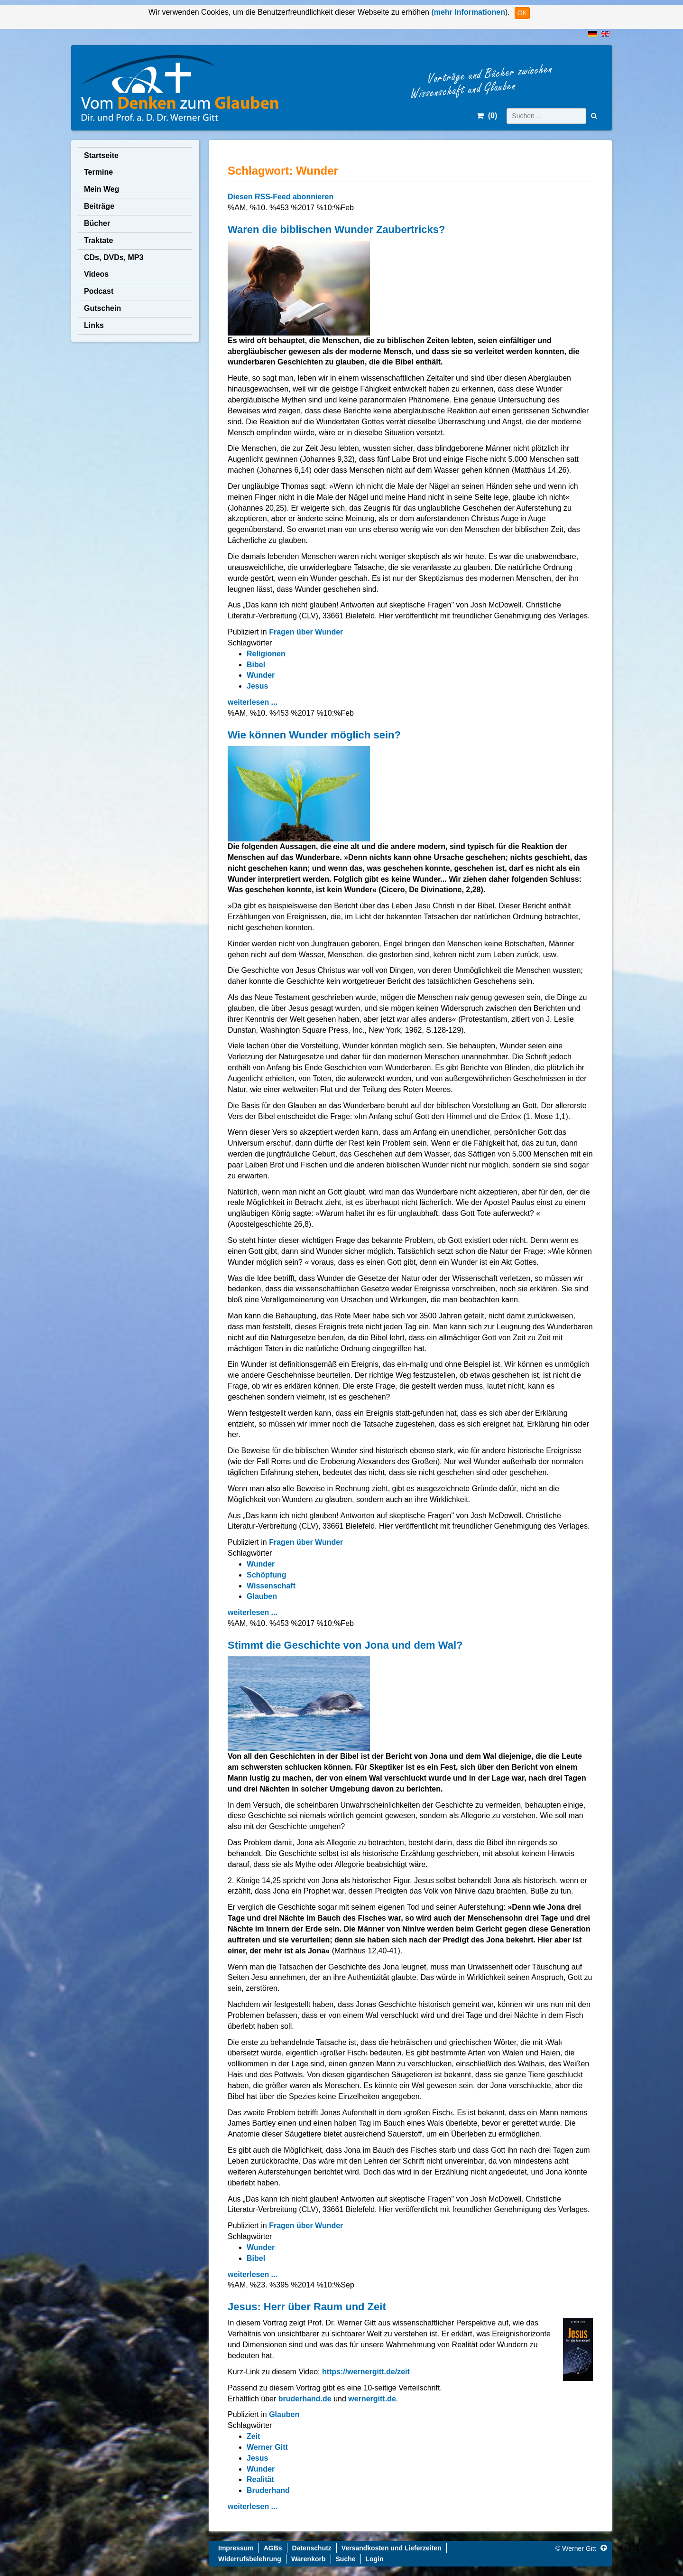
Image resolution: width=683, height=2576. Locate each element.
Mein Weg (101, 189)
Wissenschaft (271, 1586)
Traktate (98, 240)
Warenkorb (308, 2559)
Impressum (236, 2548)
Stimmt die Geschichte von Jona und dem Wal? (345, 1645)
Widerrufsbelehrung (249, 2559)
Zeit (253, 2436)
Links (94, 325)
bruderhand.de (305, 2399)
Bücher (97, 223)
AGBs (273, 2548)
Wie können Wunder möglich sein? (314, 735)
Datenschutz (312, 2548)
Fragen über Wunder (306, 632)
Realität (260, 2479)
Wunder (261, 675)
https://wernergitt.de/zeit (366, 2372)
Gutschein (102, 308)
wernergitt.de (372, 2399)
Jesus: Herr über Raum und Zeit (307, 2307)
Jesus (257, 686)
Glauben (262, 1596)
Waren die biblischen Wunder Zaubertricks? (336, 229)
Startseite (101, 155)
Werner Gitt (267, 2447)
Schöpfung (266, 1575)
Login (375, 2559)
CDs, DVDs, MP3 (113, 257)
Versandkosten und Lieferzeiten (392, 2548)
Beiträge (99, 206)
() (487, 116)
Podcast (98, 291)
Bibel (256, 665)
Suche (346, 2559)
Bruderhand (268, 2490)
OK (522, 13)
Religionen (266, 654)
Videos (96, 274)
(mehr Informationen (467, 12)
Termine (98, 172)
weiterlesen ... (252, 702)
